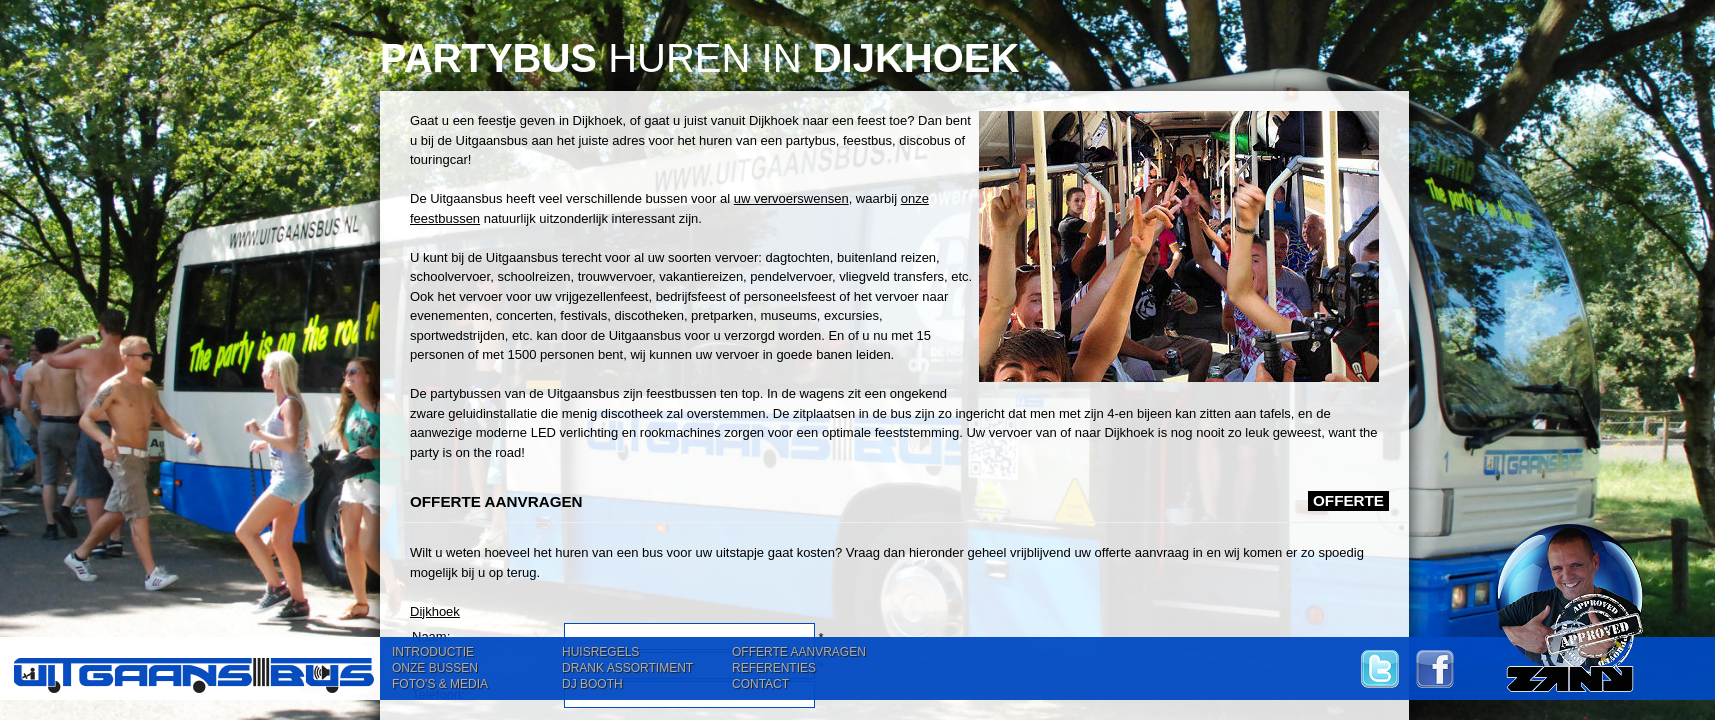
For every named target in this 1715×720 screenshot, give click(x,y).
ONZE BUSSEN (435, 668)
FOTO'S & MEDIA (440, 684)
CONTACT (760, 684)
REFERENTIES (774, 668)
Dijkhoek (435, 611)
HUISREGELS (600, 652)
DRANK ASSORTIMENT (627, 668)
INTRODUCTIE (433, 652)
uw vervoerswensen (791, 198)
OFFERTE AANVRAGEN (799, 652)
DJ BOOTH (592, 684)
